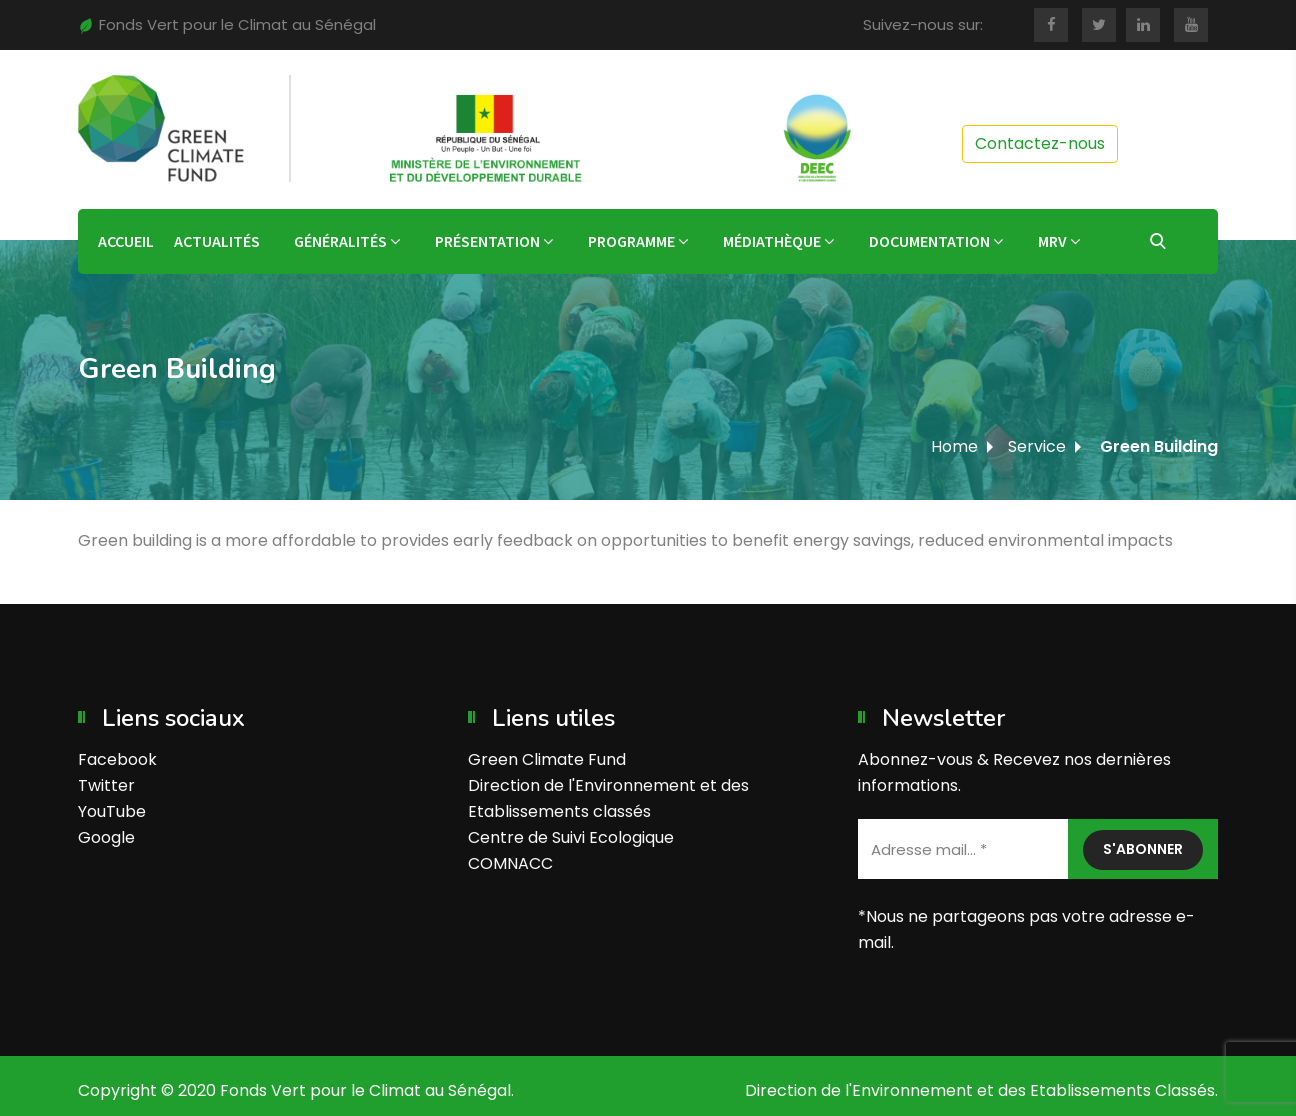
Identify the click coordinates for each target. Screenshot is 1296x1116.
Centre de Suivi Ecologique (571, 837)
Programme (631, 241)
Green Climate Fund (547, 759)
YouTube (112, 811)
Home (954, 446)
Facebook (117, 759)
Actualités (217, 241)
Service (1037, 446)
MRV (1052, 241)
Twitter (106, 785)
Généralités (340, 241)
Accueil (126, 241)
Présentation (487, 241)
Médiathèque (772, 241)
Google (106, 837)
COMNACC (510, 863)
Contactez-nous (1040, 143)
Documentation (929, 241)
